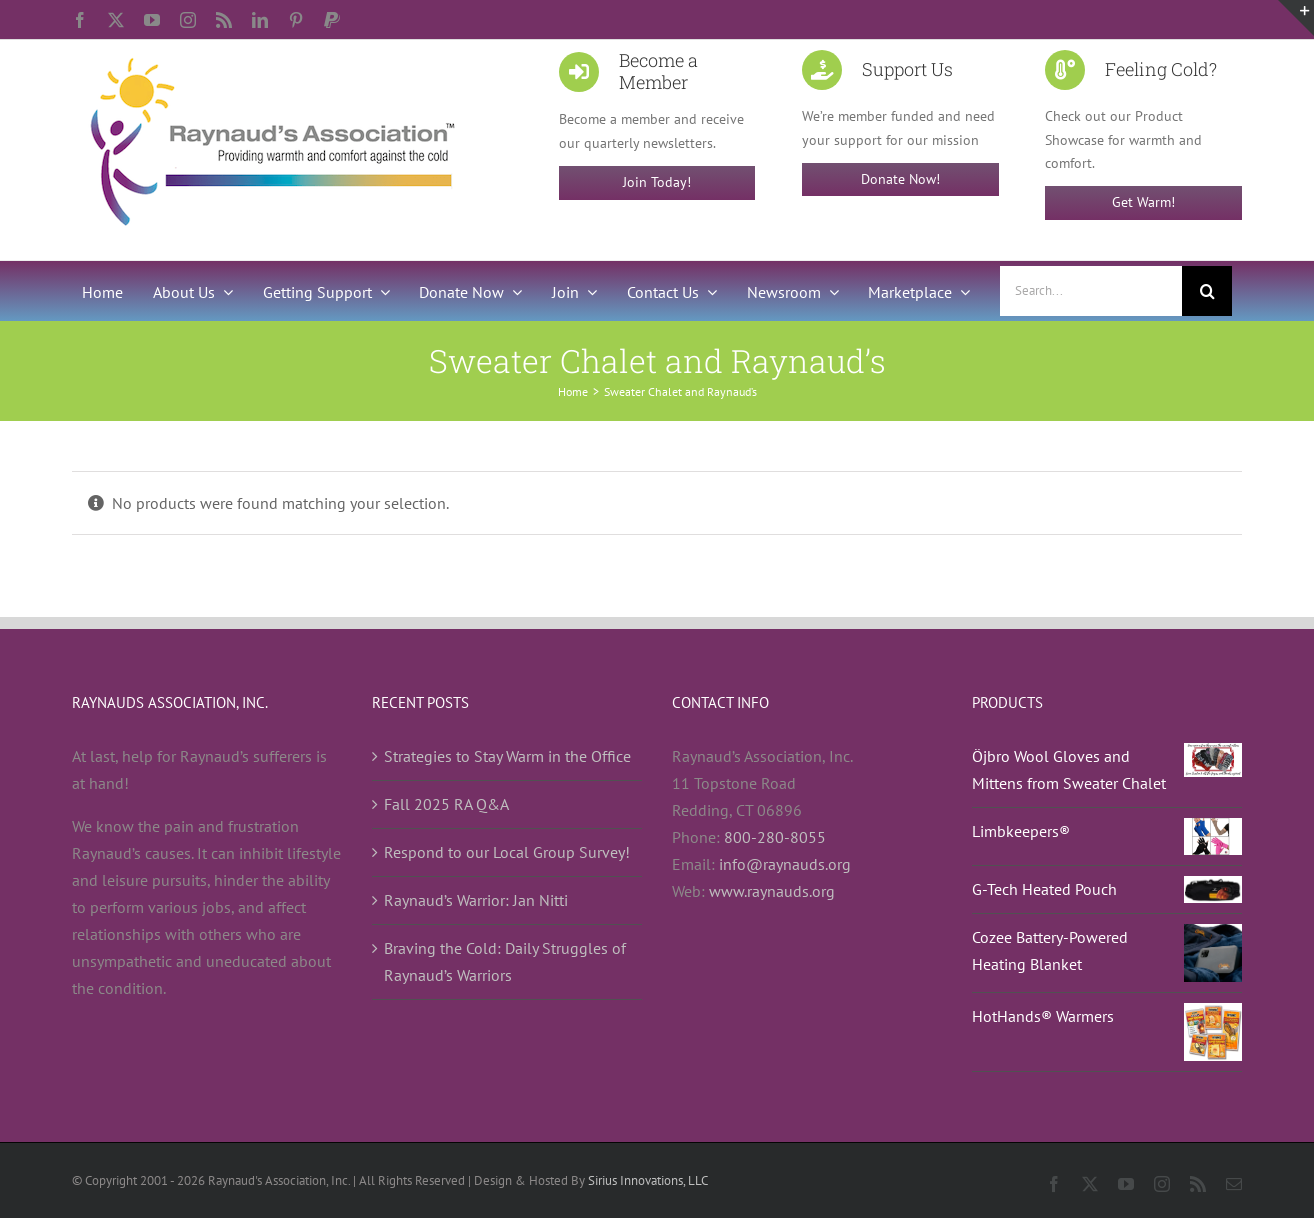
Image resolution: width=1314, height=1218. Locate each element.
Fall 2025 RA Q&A (446, 804)
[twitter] (116, 20)
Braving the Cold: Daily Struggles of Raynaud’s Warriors (505, 961)
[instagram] (188, 20)
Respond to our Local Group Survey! (507, 852)
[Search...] (1091, 291)
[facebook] (80, 20)
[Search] (1207, 291)
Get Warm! (1143, 202)
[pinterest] (296, 20)
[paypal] (332, 20)
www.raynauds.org (772, 891)
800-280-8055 (775, 837)
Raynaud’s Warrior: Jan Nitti (476, 900)
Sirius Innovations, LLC (648, 1180)
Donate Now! (900, 179)
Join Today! (657, 182)
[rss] (224, 20)
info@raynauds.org (785, 864)
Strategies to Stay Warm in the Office (507, 756)
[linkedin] (260, 20)
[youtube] (152, 20)
